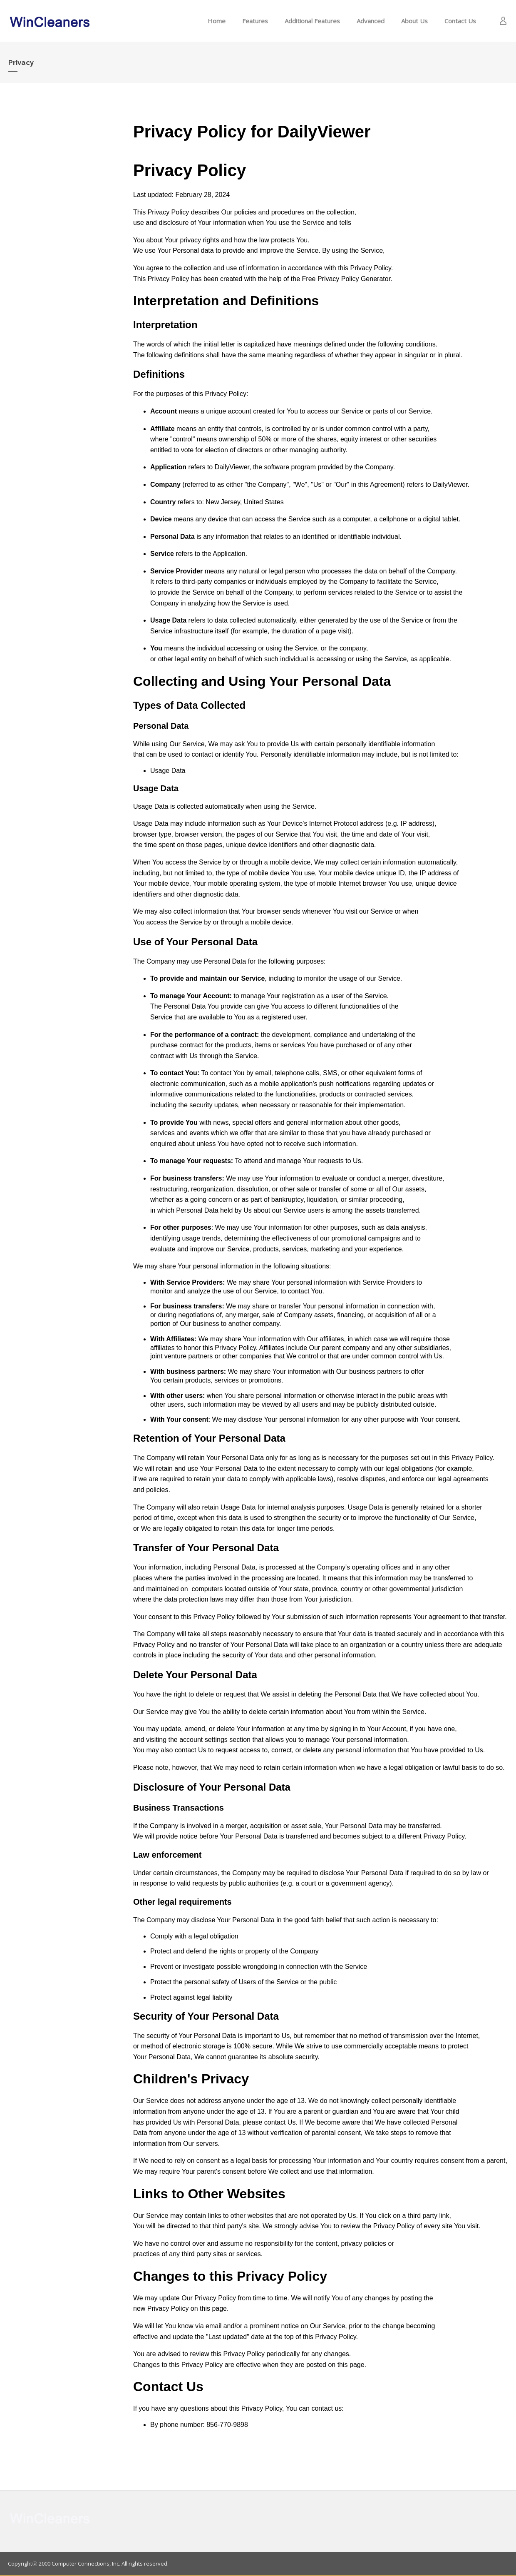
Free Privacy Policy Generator (346, 278)
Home (217, 21)
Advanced (371, 21)
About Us (414, 21)
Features (255, 21)
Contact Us (460, 21)
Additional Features (312, 21)
